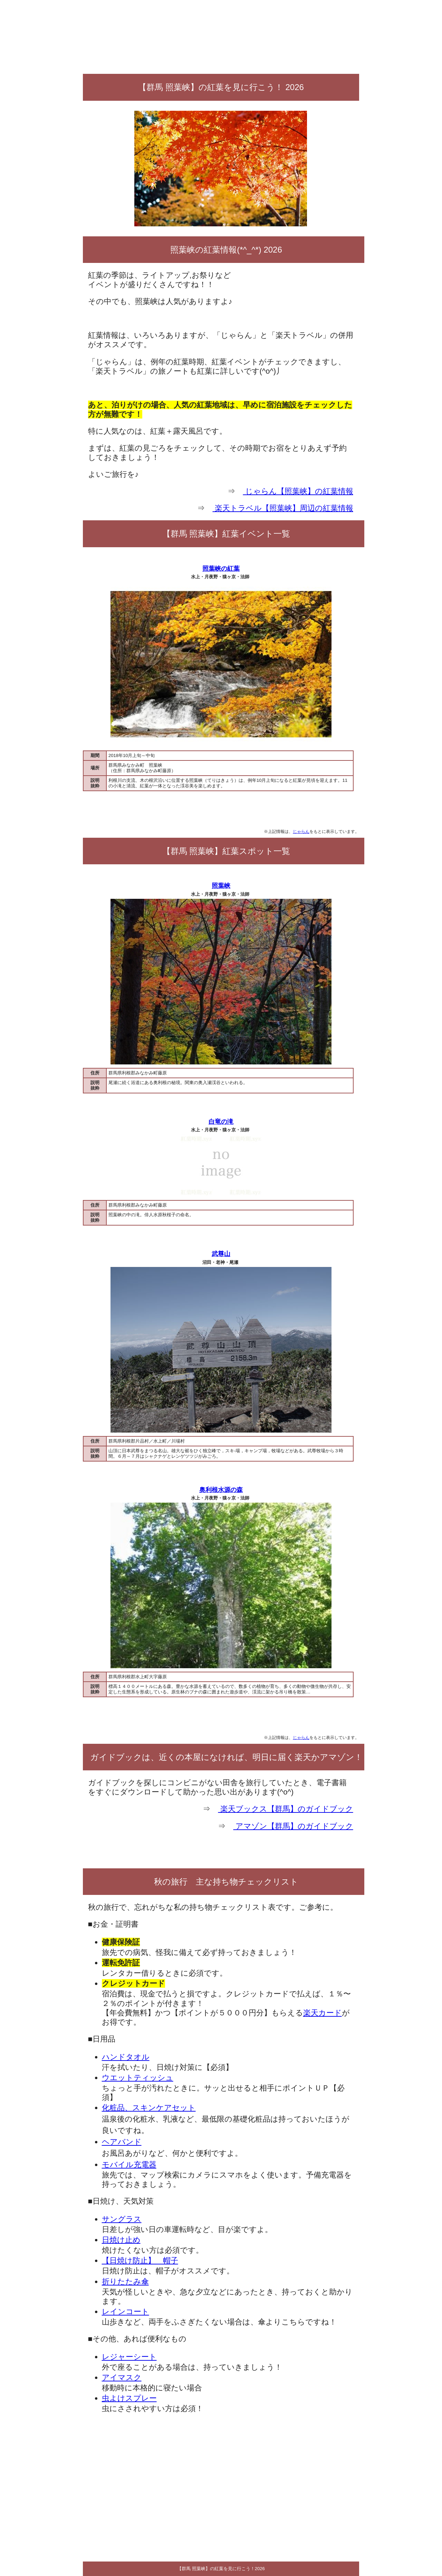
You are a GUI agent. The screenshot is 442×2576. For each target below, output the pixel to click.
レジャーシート (129, 2356)
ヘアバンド (122, 2141)
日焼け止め (121, 2239)
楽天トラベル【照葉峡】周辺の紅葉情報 (282, 508)
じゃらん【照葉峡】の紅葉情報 (298, 491)
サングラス (122, 2219)
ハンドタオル (126, 2057)
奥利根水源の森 (221, 1489)
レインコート (125, 2311)
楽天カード (322, 2012)
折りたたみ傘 (125, 2281)
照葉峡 (221, 885)
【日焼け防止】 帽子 (140, 2260)
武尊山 (221, 1253)
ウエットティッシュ (137, 2077)
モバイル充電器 (129, 2164)
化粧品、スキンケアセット (149, 2107)
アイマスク (122, 2377)
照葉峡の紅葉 (221, 568)
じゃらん (301, 831)
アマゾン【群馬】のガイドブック (293, 1826)
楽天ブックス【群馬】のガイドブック (285, 1809)
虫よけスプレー (129, 2398)
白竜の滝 (221, 1121)
